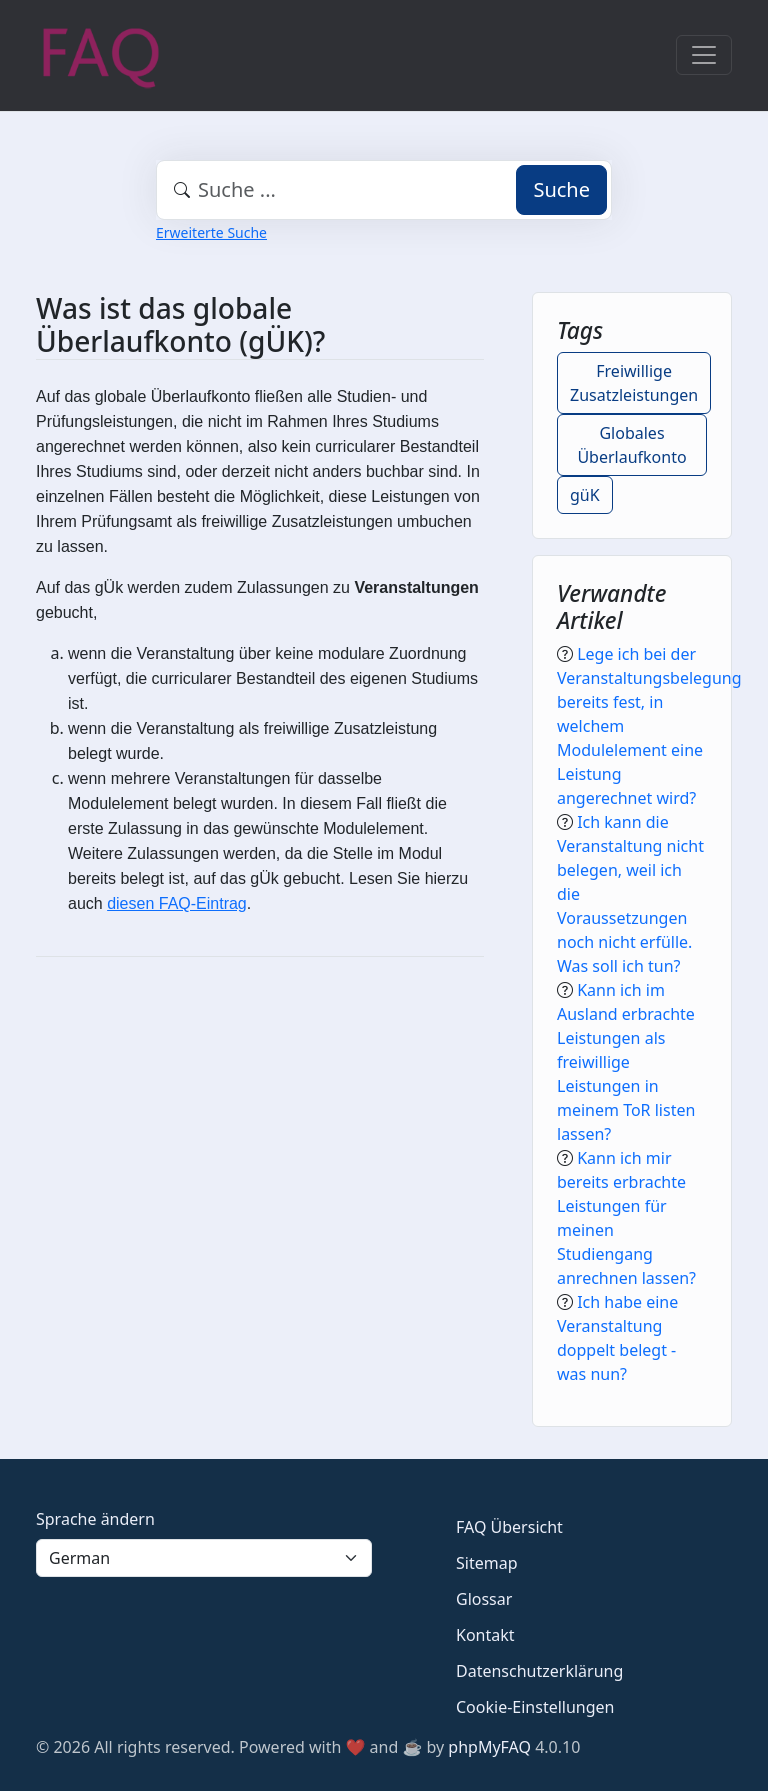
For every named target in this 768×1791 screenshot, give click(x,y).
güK (585, 495)
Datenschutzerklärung (539, 1671)
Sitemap (487, 1563)
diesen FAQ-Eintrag (177, 903)
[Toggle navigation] (704, 55)
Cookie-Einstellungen (535, 1707)
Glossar (484, 1599)
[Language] (204, 1558)
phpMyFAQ (489, 1747)
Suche (561, 189)
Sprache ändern (95, 1519)
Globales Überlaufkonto (631, 445)
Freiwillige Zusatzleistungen (634, 383)
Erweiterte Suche (211, 232)
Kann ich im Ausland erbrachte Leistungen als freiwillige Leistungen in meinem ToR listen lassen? (626, 1062)
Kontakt (485, 1635)
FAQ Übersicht (509, 1527)
